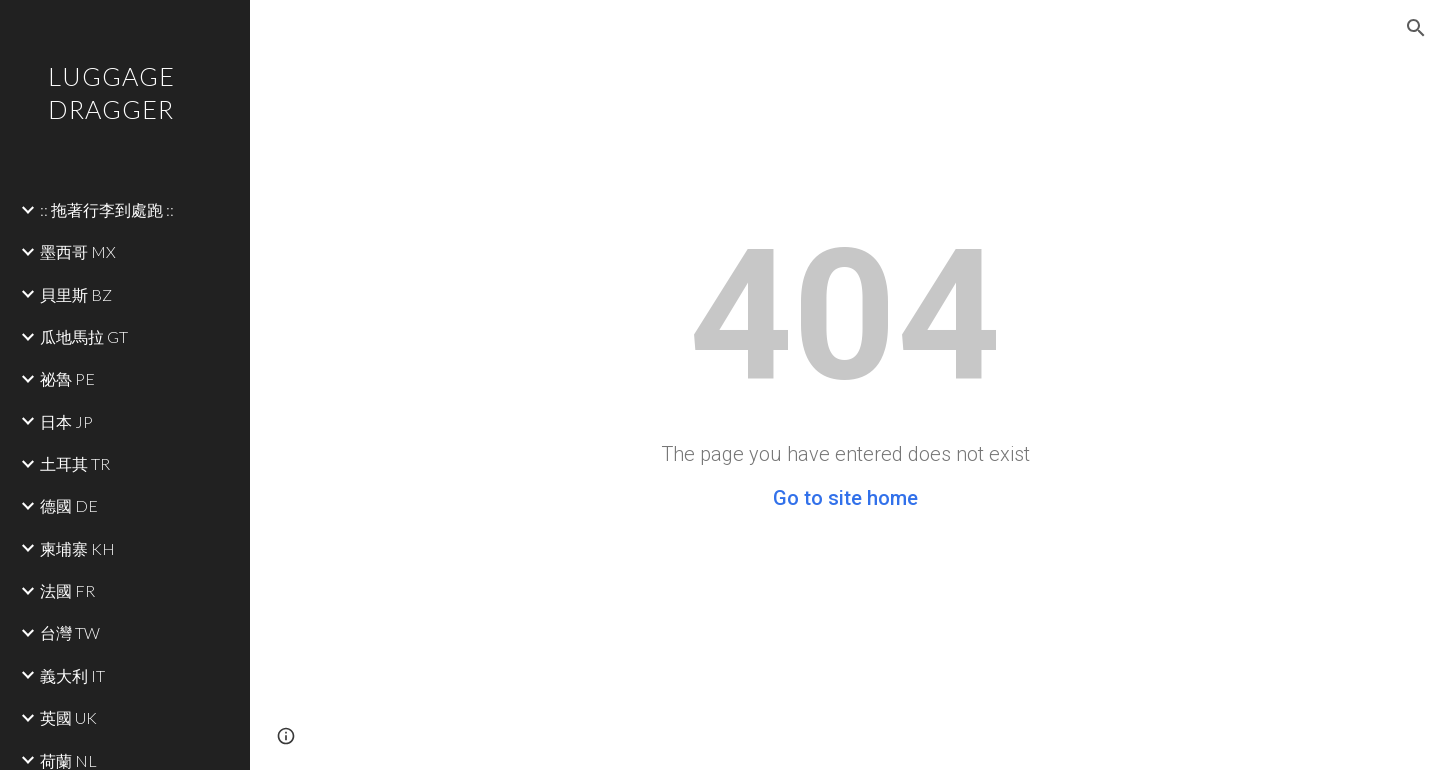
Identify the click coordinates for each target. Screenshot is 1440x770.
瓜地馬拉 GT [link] (84, 336)
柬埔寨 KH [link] (77, 548)
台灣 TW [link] (70, 632)
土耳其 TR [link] (75, 463)
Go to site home (845, 498)
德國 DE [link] (69, 505)
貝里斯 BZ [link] (76, 294)
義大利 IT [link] (72, 675)
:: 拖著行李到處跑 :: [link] (107, 209)
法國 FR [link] (67, 590)
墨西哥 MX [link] (78, 251)
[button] (1416, 28)
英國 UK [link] (68, 717)
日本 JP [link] (66, 421)
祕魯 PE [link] (67, 378)
